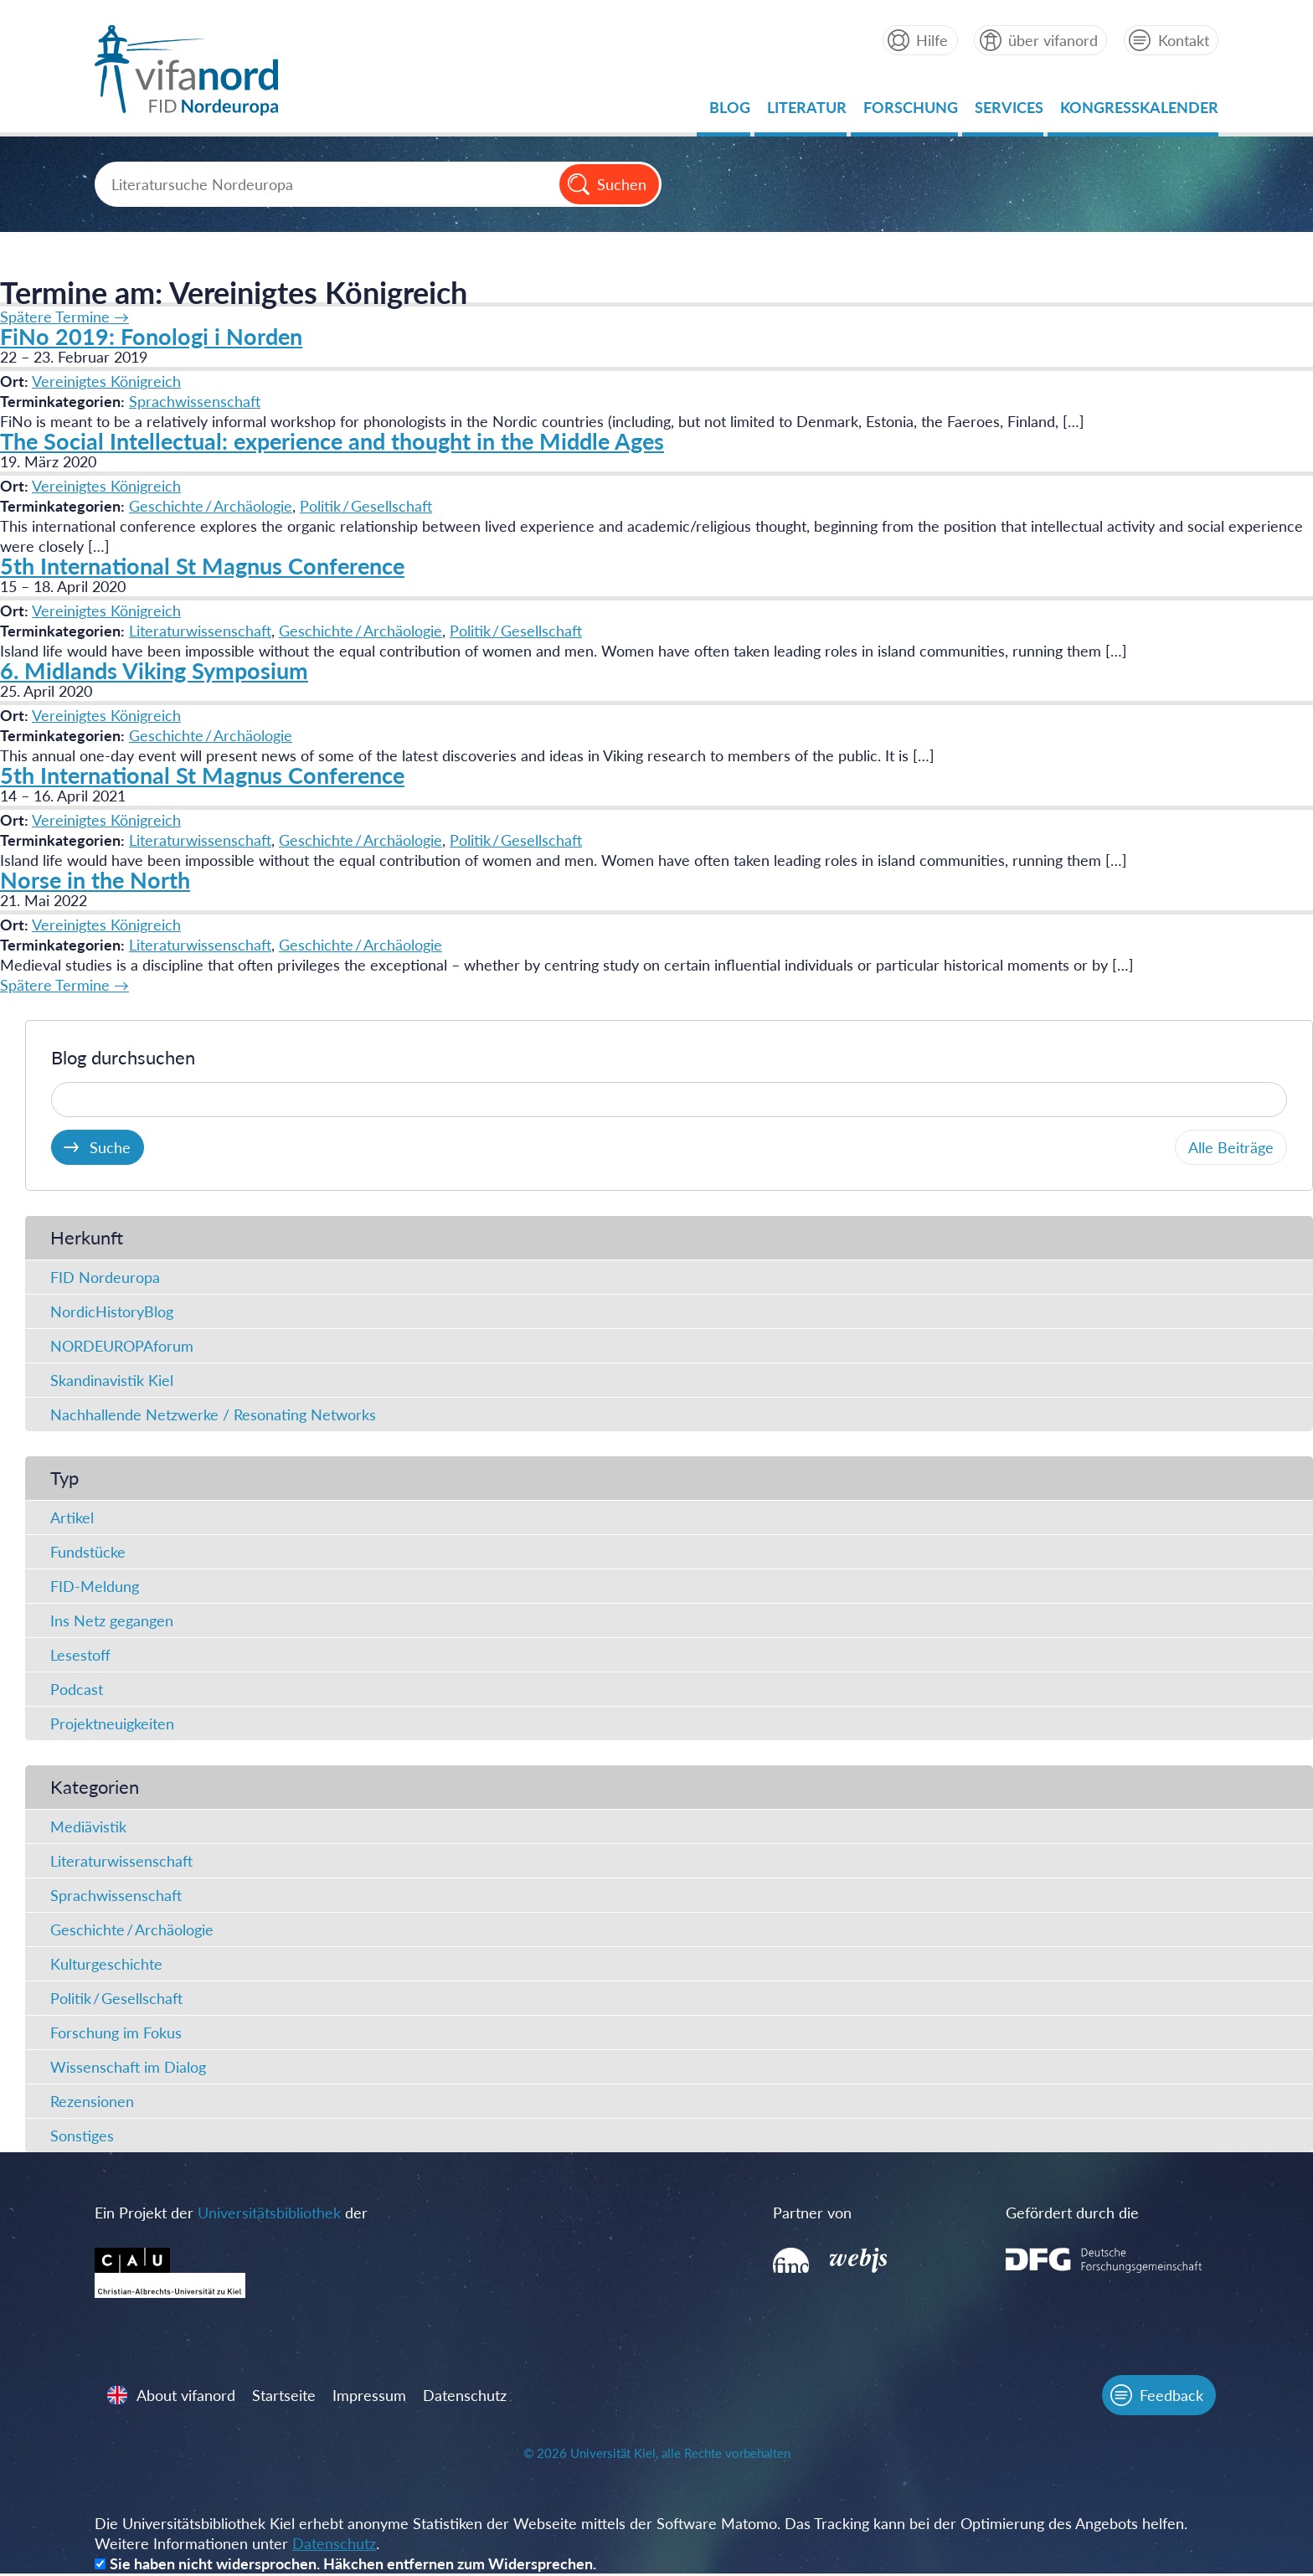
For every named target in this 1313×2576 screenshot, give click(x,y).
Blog (728, 111)
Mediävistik (88, 1826)
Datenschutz (466, 2397)
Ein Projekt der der (231, 2212)
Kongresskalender (1138, 111)
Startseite (285, 2397)
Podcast (76, 1689)
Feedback (1170, 2397)
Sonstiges (82, 2135)
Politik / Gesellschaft (366, 506)
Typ (64, 1477)
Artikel (72, 1517)
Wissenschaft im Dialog (128, 2067)
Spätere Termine (64, 316)
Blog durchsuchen (123, 1057)
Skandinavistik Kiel (111, 1380)
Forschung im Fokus (116, 2032)
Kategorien (94, 1786)
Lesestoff (80, 1655)
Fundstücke (88, 1552)
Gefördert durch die (1059, 2212)
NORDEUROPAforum (121, 1346)
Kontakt (1182, 40)
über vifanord (1052, 40)
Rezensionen (92, 2101)
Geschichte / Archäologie (210, 506)
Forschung (909, 111)
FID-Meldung (94, 1586)
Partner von (808, 2212)
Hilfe (931, 40)
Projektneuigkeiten (112, 1723)
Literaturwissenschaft (200, 630)
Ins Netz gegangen (111, 1620)
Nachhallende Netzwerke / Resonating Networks (213, 1414)
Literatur (806, 111)
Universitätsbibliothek (270, 2212)
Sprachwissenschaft (194, 401)
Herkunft (86, 1237)
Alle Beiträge (1231, 1147)
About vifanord (187, 2397)
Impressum (371, 2397)
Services (1008, 111)
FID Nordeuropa (105, 1277)
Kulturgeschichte (106, 1964)
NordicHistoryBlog (111, 1311)
